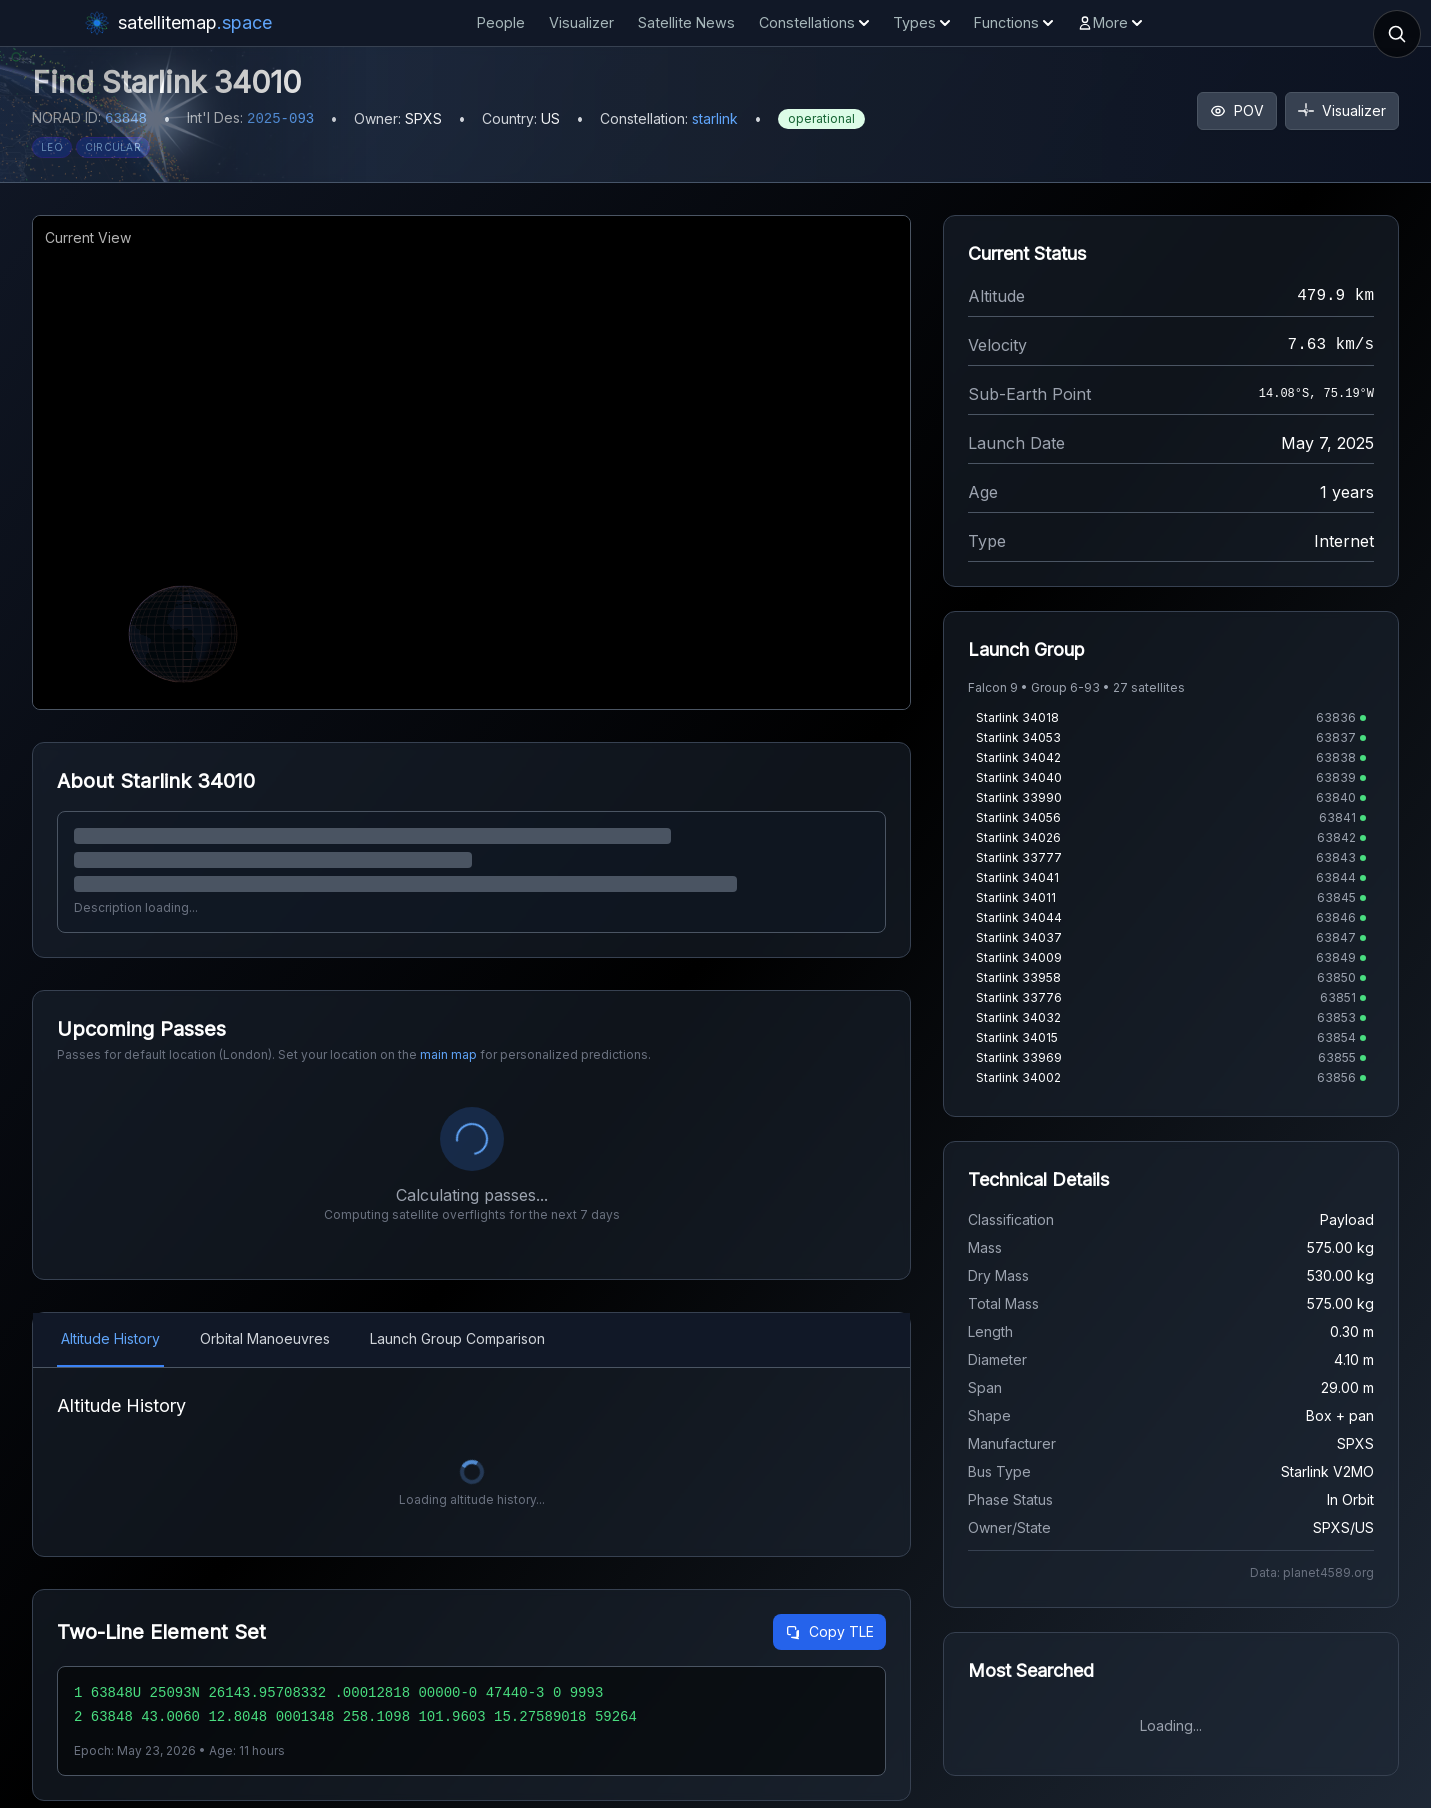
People (501, 22)
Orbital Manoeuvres (265, 1338)
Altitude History (110, 1338)
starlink (715, 118)
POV (1237, 110)
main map (448, 1054)
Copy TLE (829, 1631)
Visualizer (581, 22)
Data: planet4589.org (1312, 1572)
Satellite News (686, 22)
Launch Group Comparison (457, 1338)
